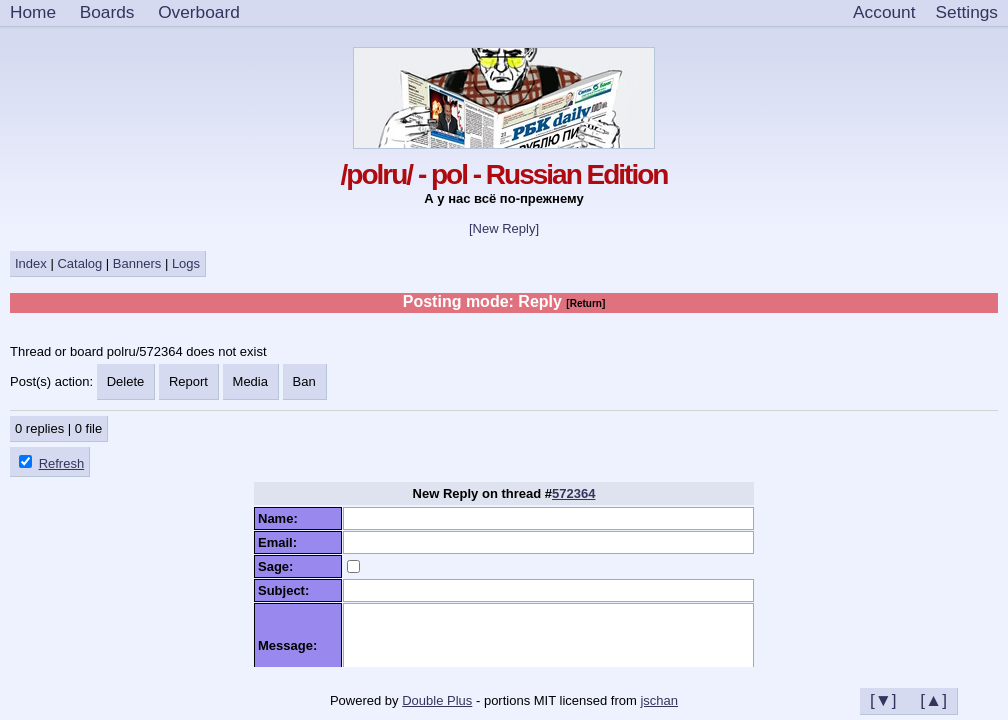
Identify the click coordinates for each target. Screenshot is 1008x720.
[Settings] (967, 13)
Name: (281, 518)
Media (250, 381)
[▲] (933, 700)
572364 (573, 493)
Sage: (279, 566)
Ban (304, 381)
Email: (281, 542)
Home (33, 12)
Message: (291, 645)
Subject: (287, 590)
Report (188, 381)
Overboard (199, 12)
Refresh (62, 463)
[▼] (883, 700)
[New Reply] (504, 228)
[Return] (585, 303)
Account (884, 12)
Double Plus (437, 700)
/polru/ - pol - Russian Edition (504, 174)
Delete (126, 381)
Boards (107, 12)
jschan (659, 700)
